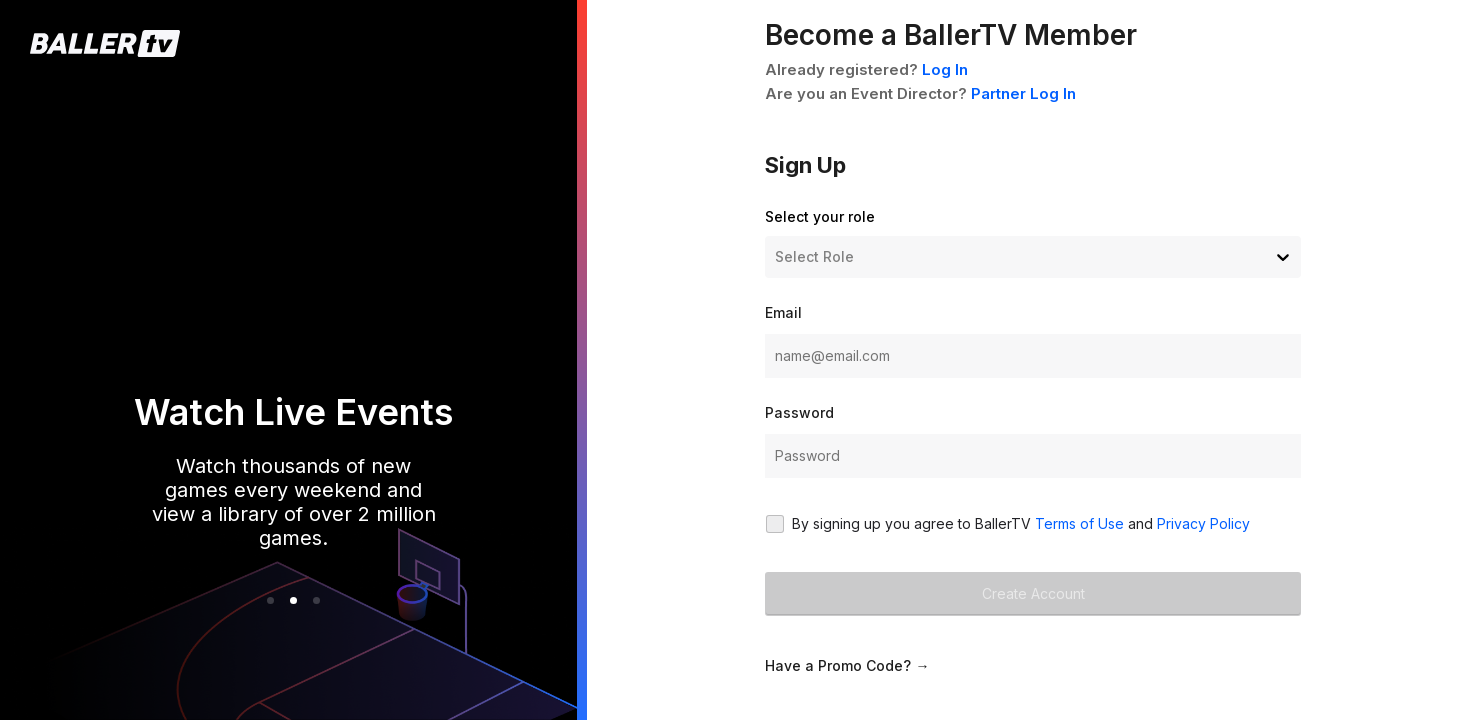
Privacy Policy (1203, 523)
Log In (945, 69)
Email (783, 312)
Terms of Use (1079, 523)
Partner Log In (1023, 93)
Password (799, 412)
